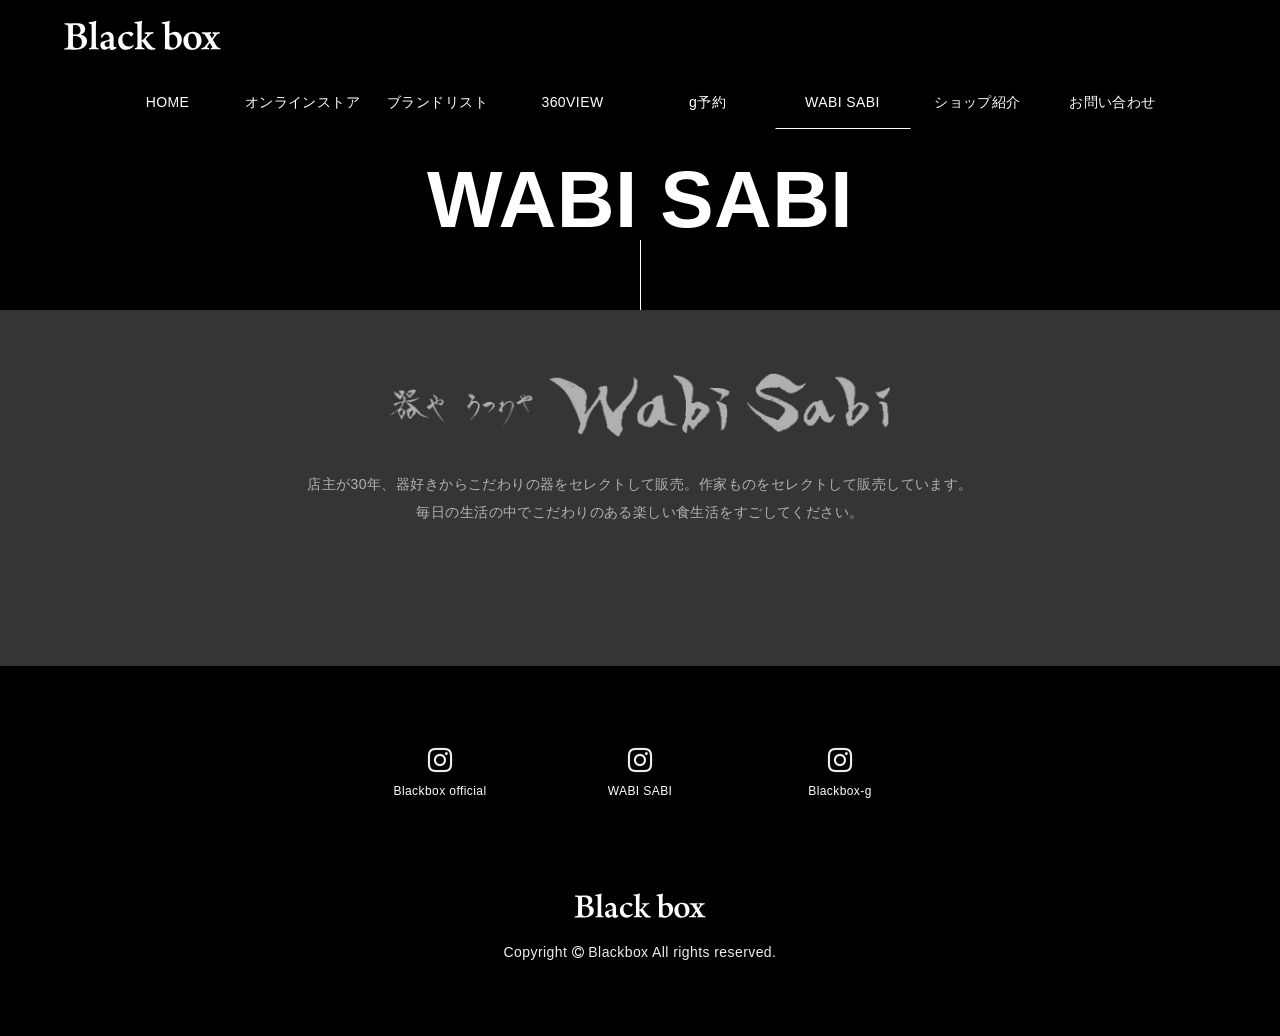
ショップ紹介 (977, 107)
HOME (167, 107)
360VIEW (572, 107)
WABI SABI (842, 107)
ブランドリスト (437, 107)
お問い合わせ (1112, 107)
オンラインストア (302, 107)
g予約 (707, 107)
